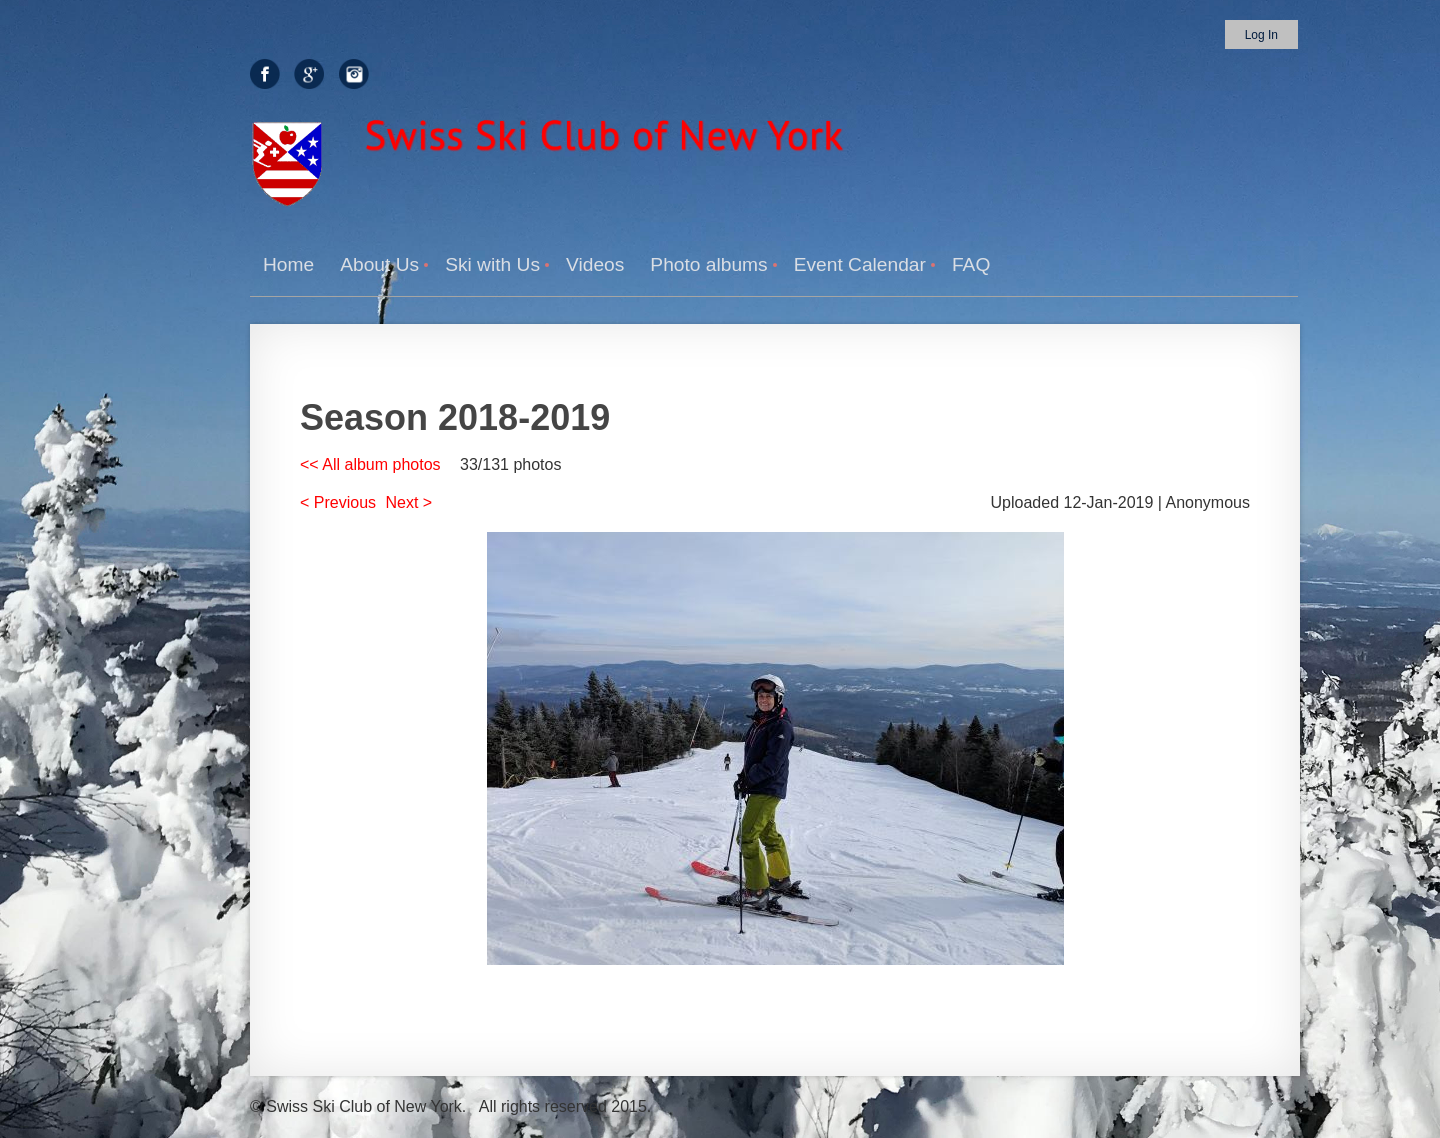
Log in (1261, 35)
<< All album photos (370, 464)
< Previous (338, 502)
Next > (409, 502)
